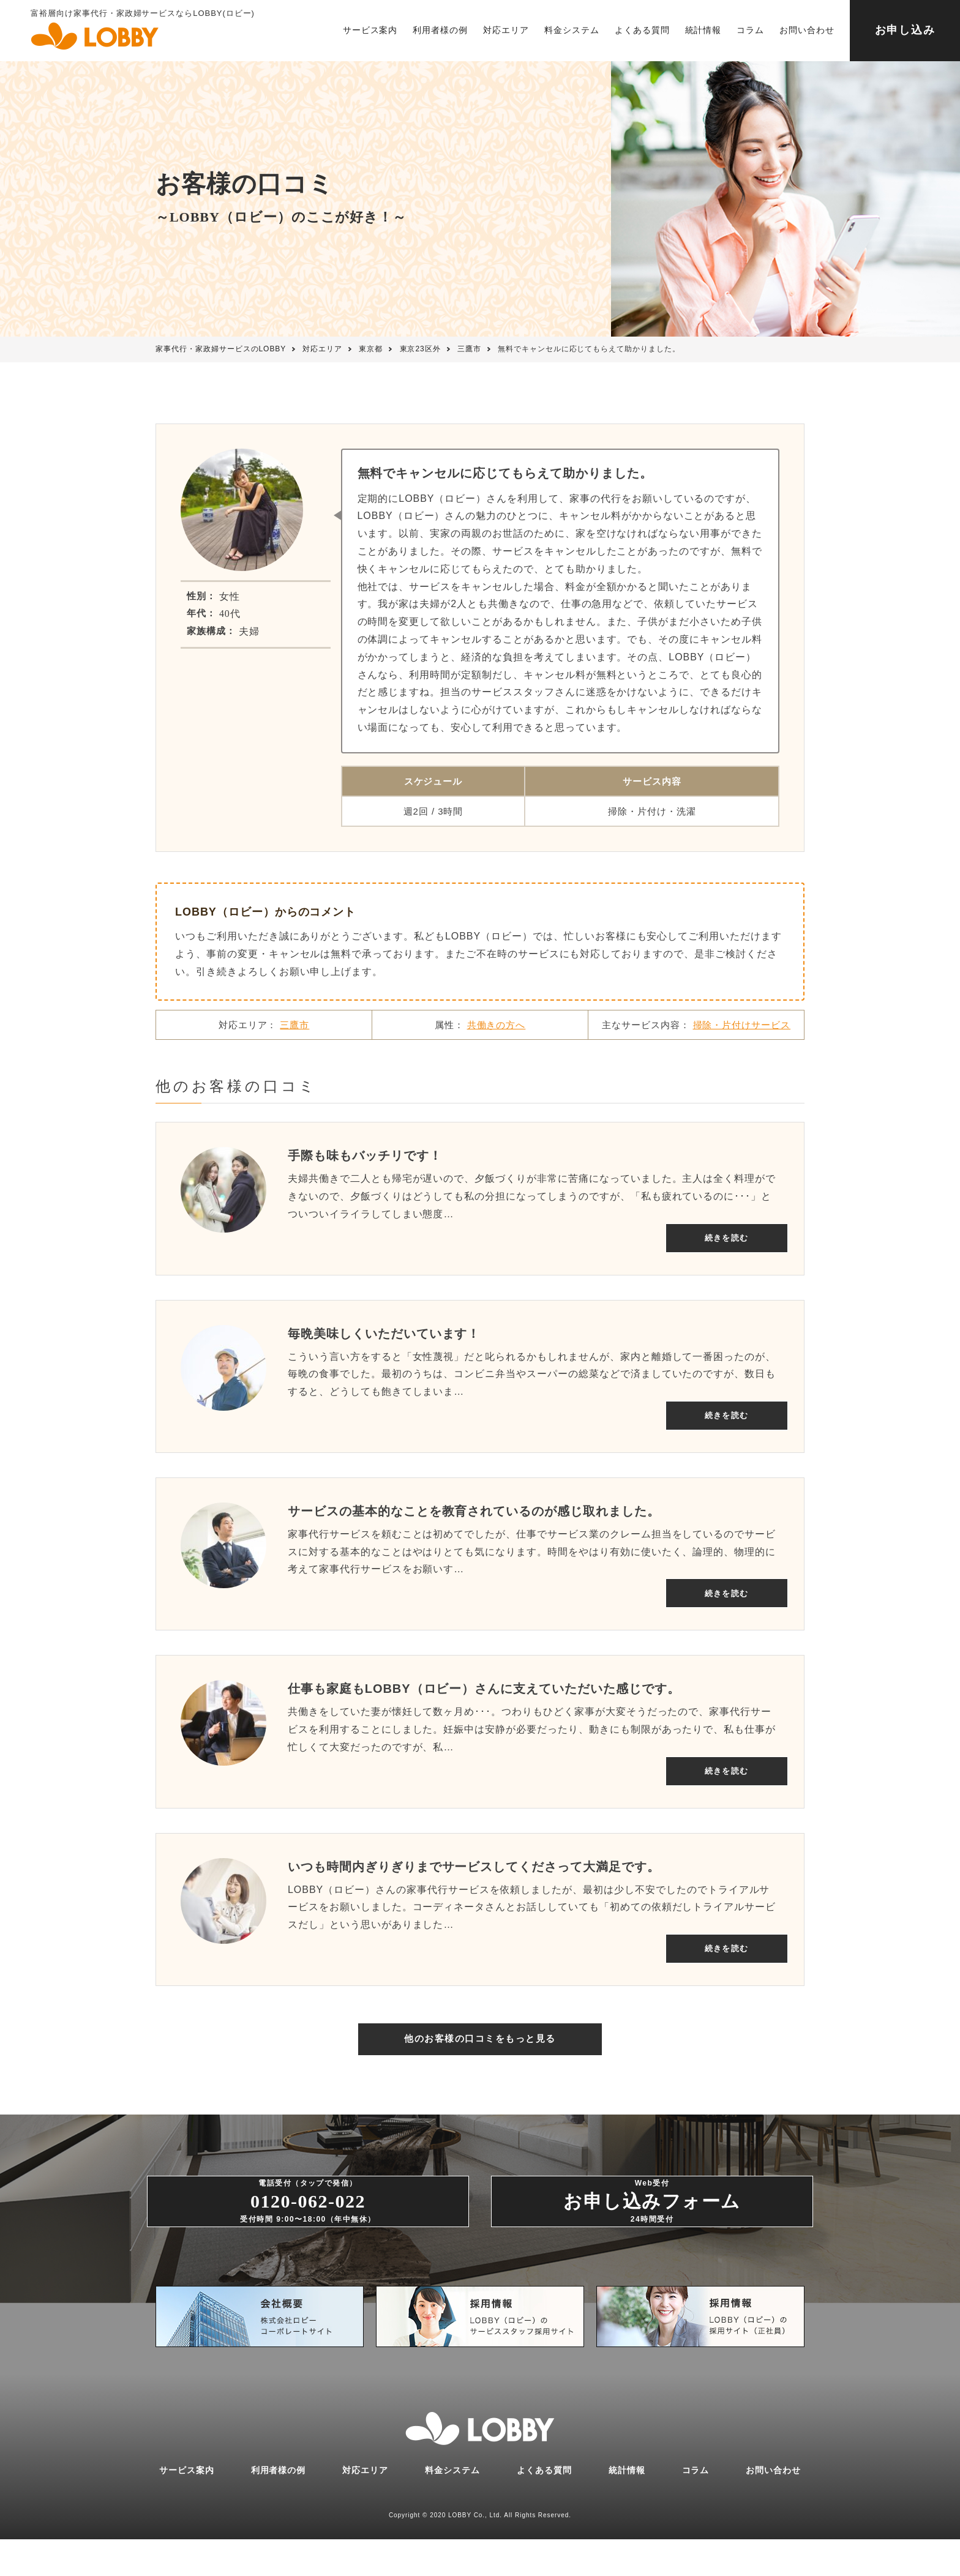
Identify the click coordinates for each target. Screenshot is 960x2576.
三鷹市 (294, 1025)
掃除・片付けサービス (742, 1025)
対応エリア (506, 30)
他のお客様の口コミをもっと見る (480, 2056)
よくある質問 (642, 30)
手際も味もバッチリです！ (365, 1155)
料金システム (571, 30)
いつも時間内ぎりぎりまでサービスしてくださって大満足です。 (474, 1876)
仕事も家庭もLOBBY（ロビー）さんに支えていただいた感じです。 (484, 1696)
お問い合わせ (806, 30)
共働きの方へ (496, 1025)
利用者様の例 (440, 30)
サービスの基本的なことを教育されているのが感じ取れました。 (474, 1516)
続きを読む (718, 1237)
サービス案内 (370, 30)
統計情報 (703, 30)
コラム (750, 30)
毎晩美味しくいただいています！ (384, 1336)
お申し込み (905, 30)
